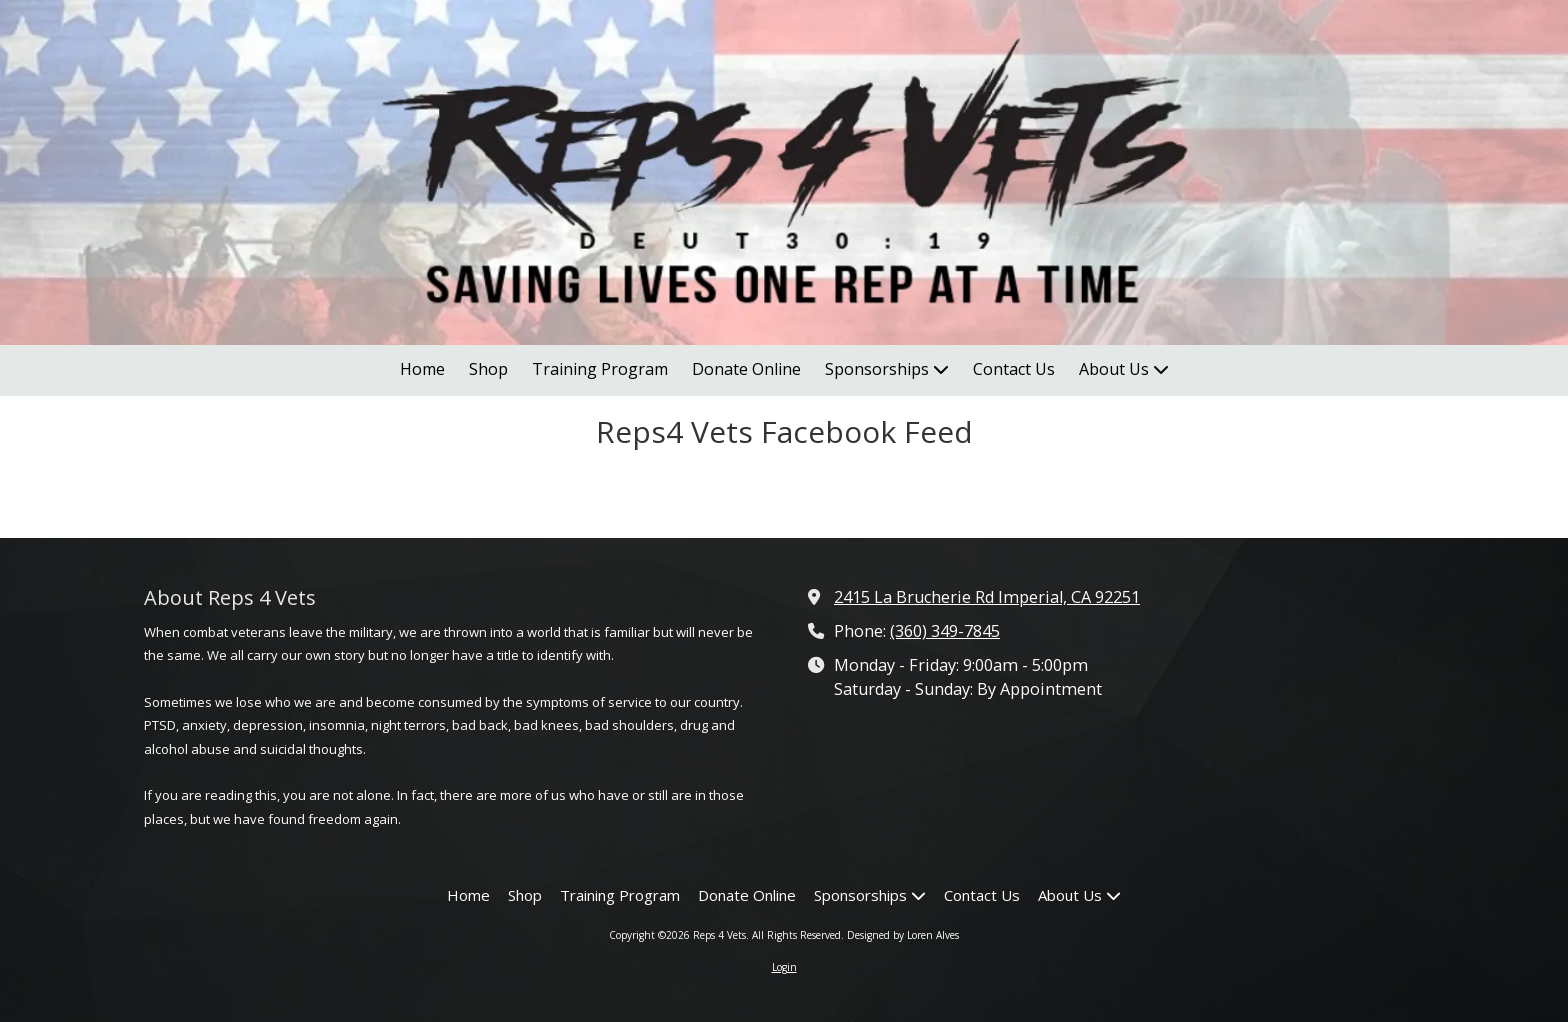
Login (784, 967)
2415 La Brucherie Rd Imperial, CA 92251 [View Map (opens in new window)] (987, 597)
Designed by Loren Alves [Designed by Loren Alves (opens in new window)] (903, 935)
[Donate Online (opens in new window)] (746, 370)
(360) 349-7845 (945, 631)
